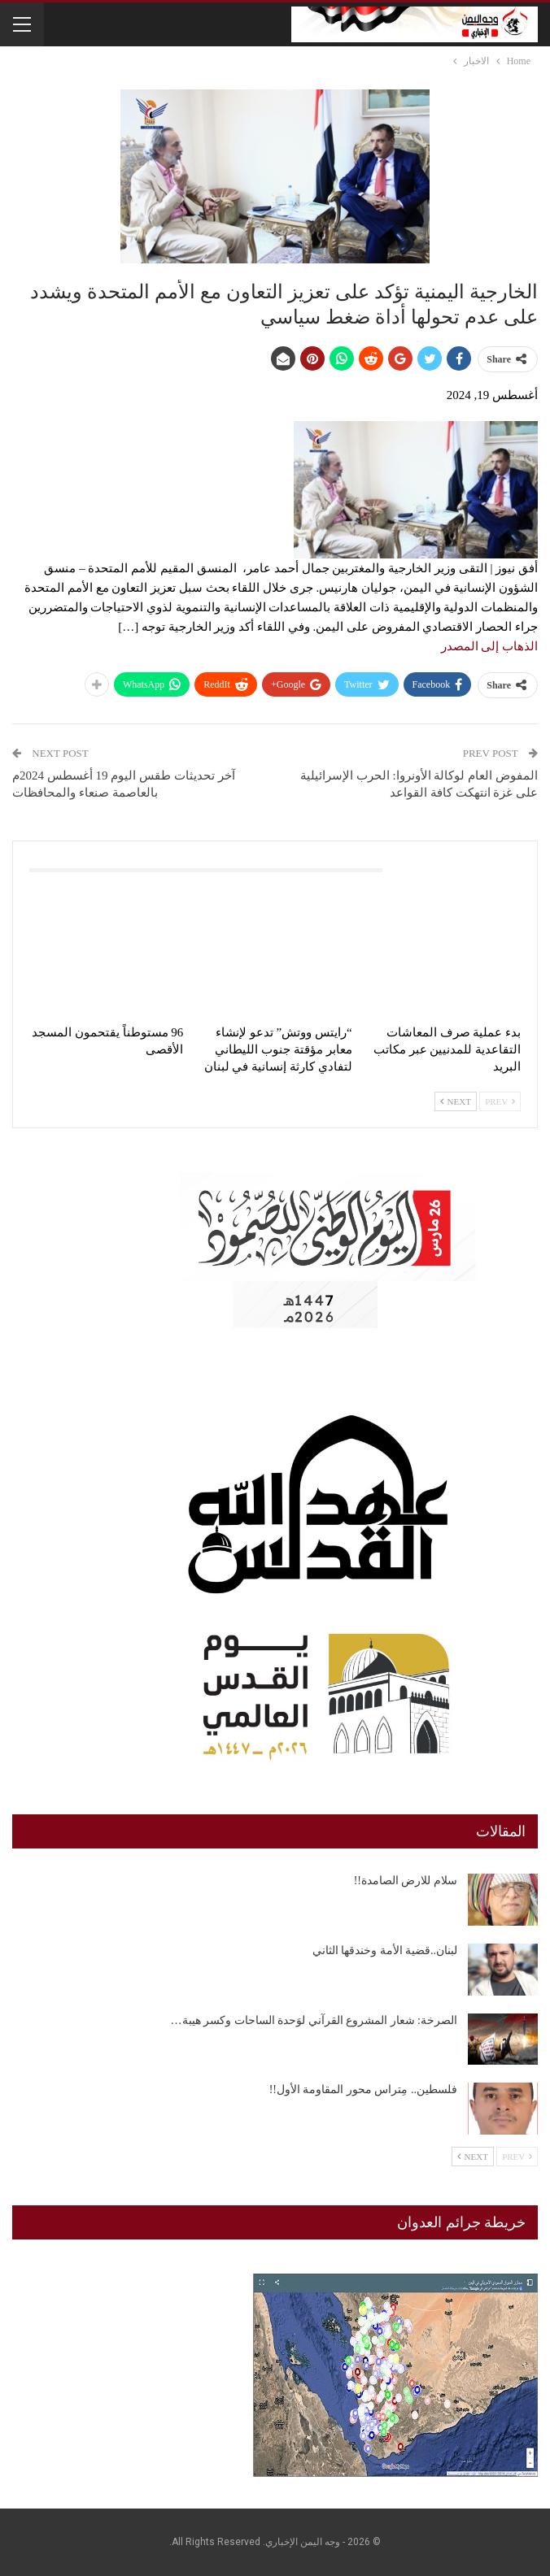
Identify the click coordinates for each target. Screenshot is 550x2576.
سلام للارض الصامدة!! (405, 1880)
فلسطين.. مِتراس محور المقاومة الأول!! (363, 2089)
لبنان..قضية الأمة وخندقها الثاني (385, 1950)
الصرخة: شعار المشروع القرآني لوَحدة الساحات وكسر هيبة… (314, 2020)
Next (455, 1101)
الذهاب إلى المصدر (490, 646)
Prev (500, 1101)
